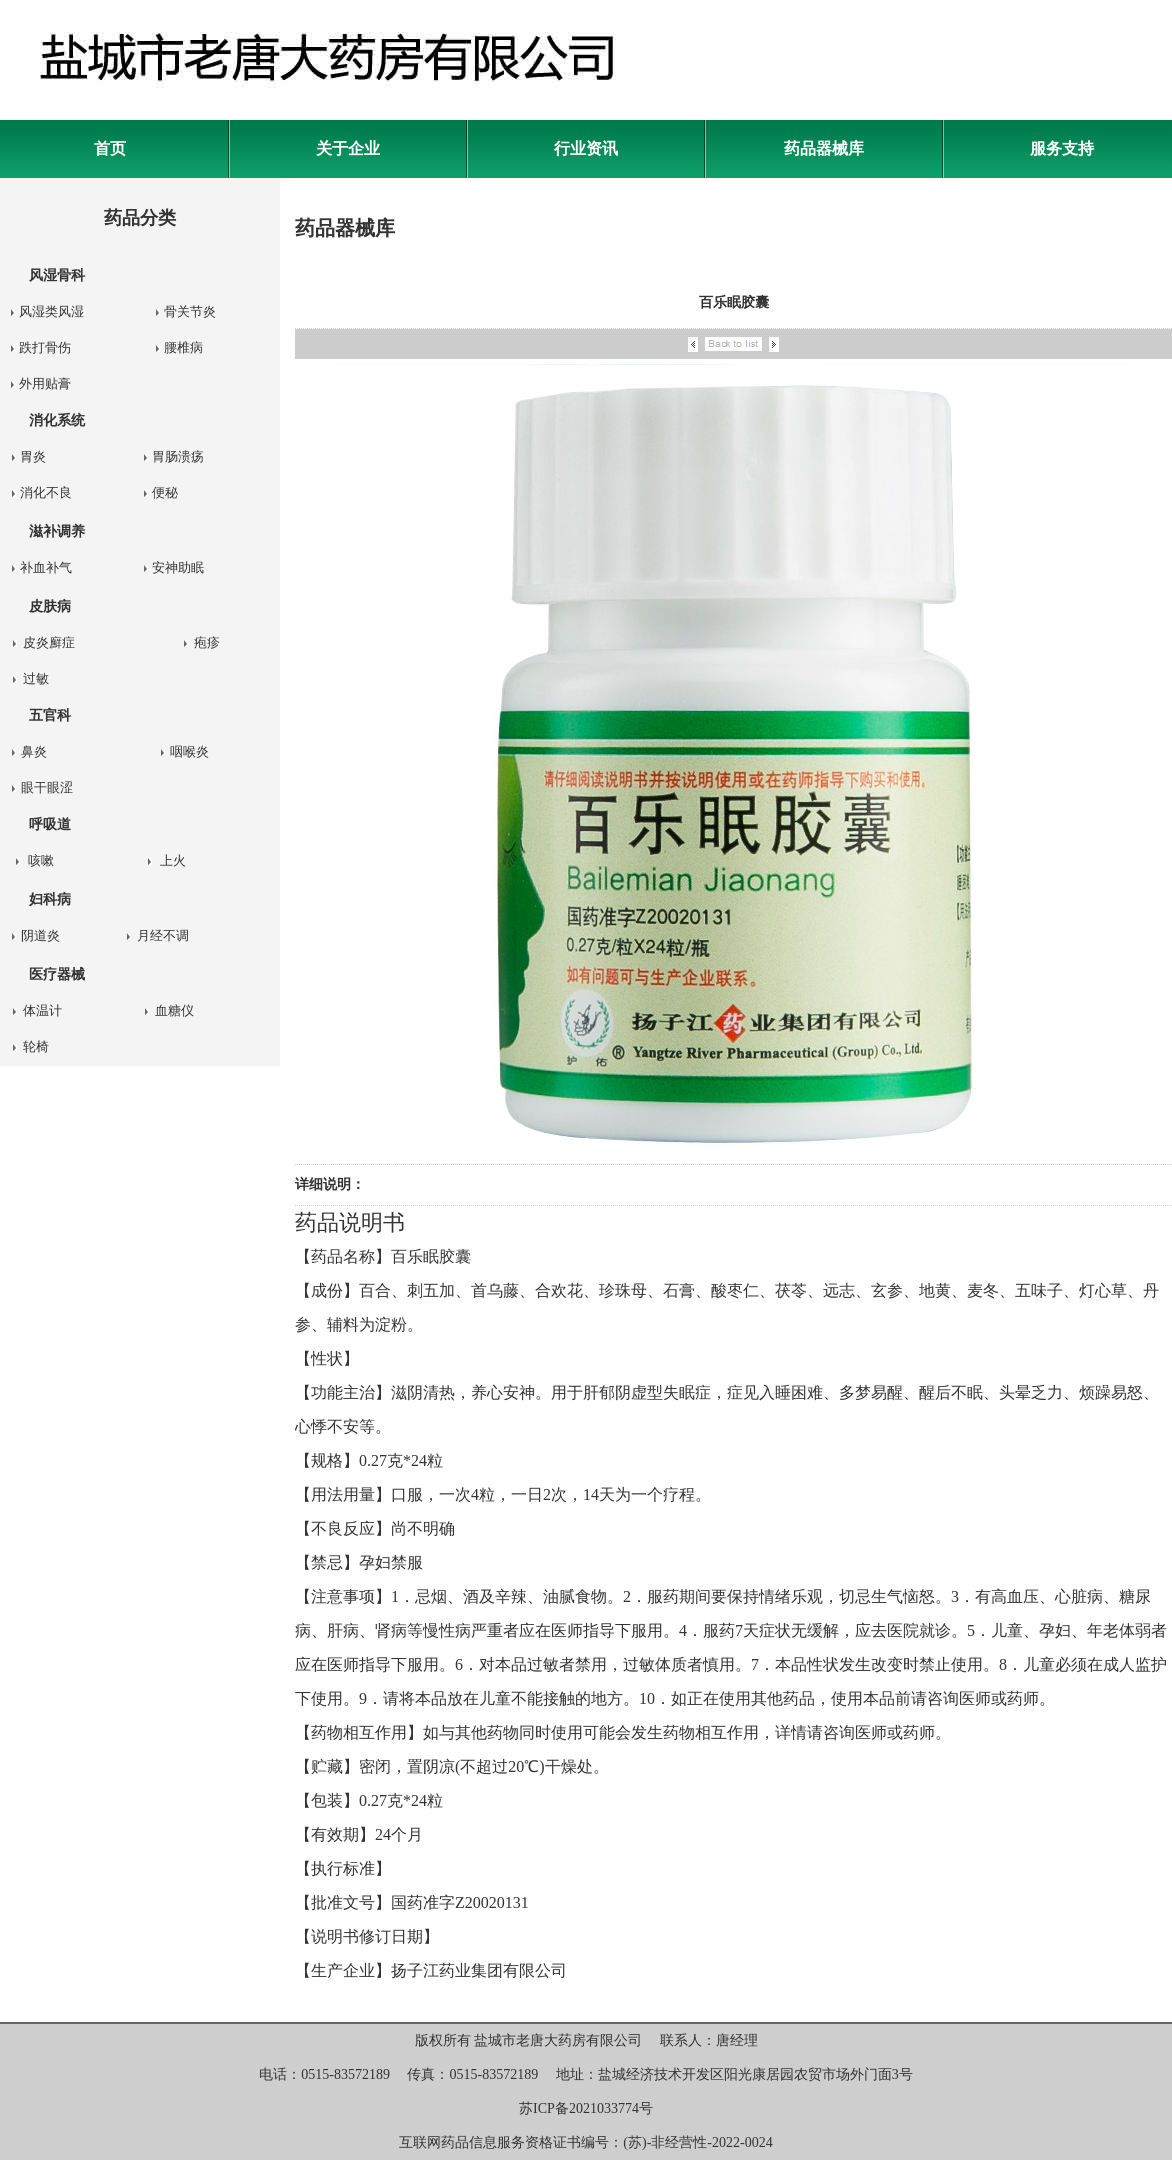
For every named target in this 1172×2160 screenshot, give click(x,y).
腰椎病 (183, 347)
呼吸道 (50, 824)
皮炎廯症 (49, 642)
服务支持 (1062, 148)
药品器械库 (824, 148)
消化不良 (46, 492)
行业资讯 (586, 148)
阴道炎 (40, 935)
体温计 (42, 1010)
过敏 (36, 678)
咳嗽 (41, 860)
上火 (173, 860)
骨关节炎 (190, 311)
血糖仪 (174, 1010)
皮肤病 (50, 606)
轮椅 (36, 1046)
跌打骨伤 (45, 347)
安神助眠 (178, 567)
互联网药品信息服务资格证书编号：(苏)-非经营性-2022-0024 (585, 2142)
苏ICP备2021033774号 (586, 2108)
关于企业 (348, 148)
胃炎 (33, 456)
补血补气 (46, 567)
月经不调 (163, 935)
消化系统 (57, 420)
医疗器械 (57, 974)
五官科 (50, 715)
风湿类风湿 (51, 311)
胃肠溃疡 (178, 456)
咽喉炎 (189, 751)
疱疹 (207, 642)
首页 (110, 148)
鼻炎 (34, 751)
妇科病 (50, 899)
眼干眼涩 (47, 787)
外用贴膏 (45, 383)
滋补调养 (57, 531)
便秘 (165, 492)
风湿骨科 (57, 275)
